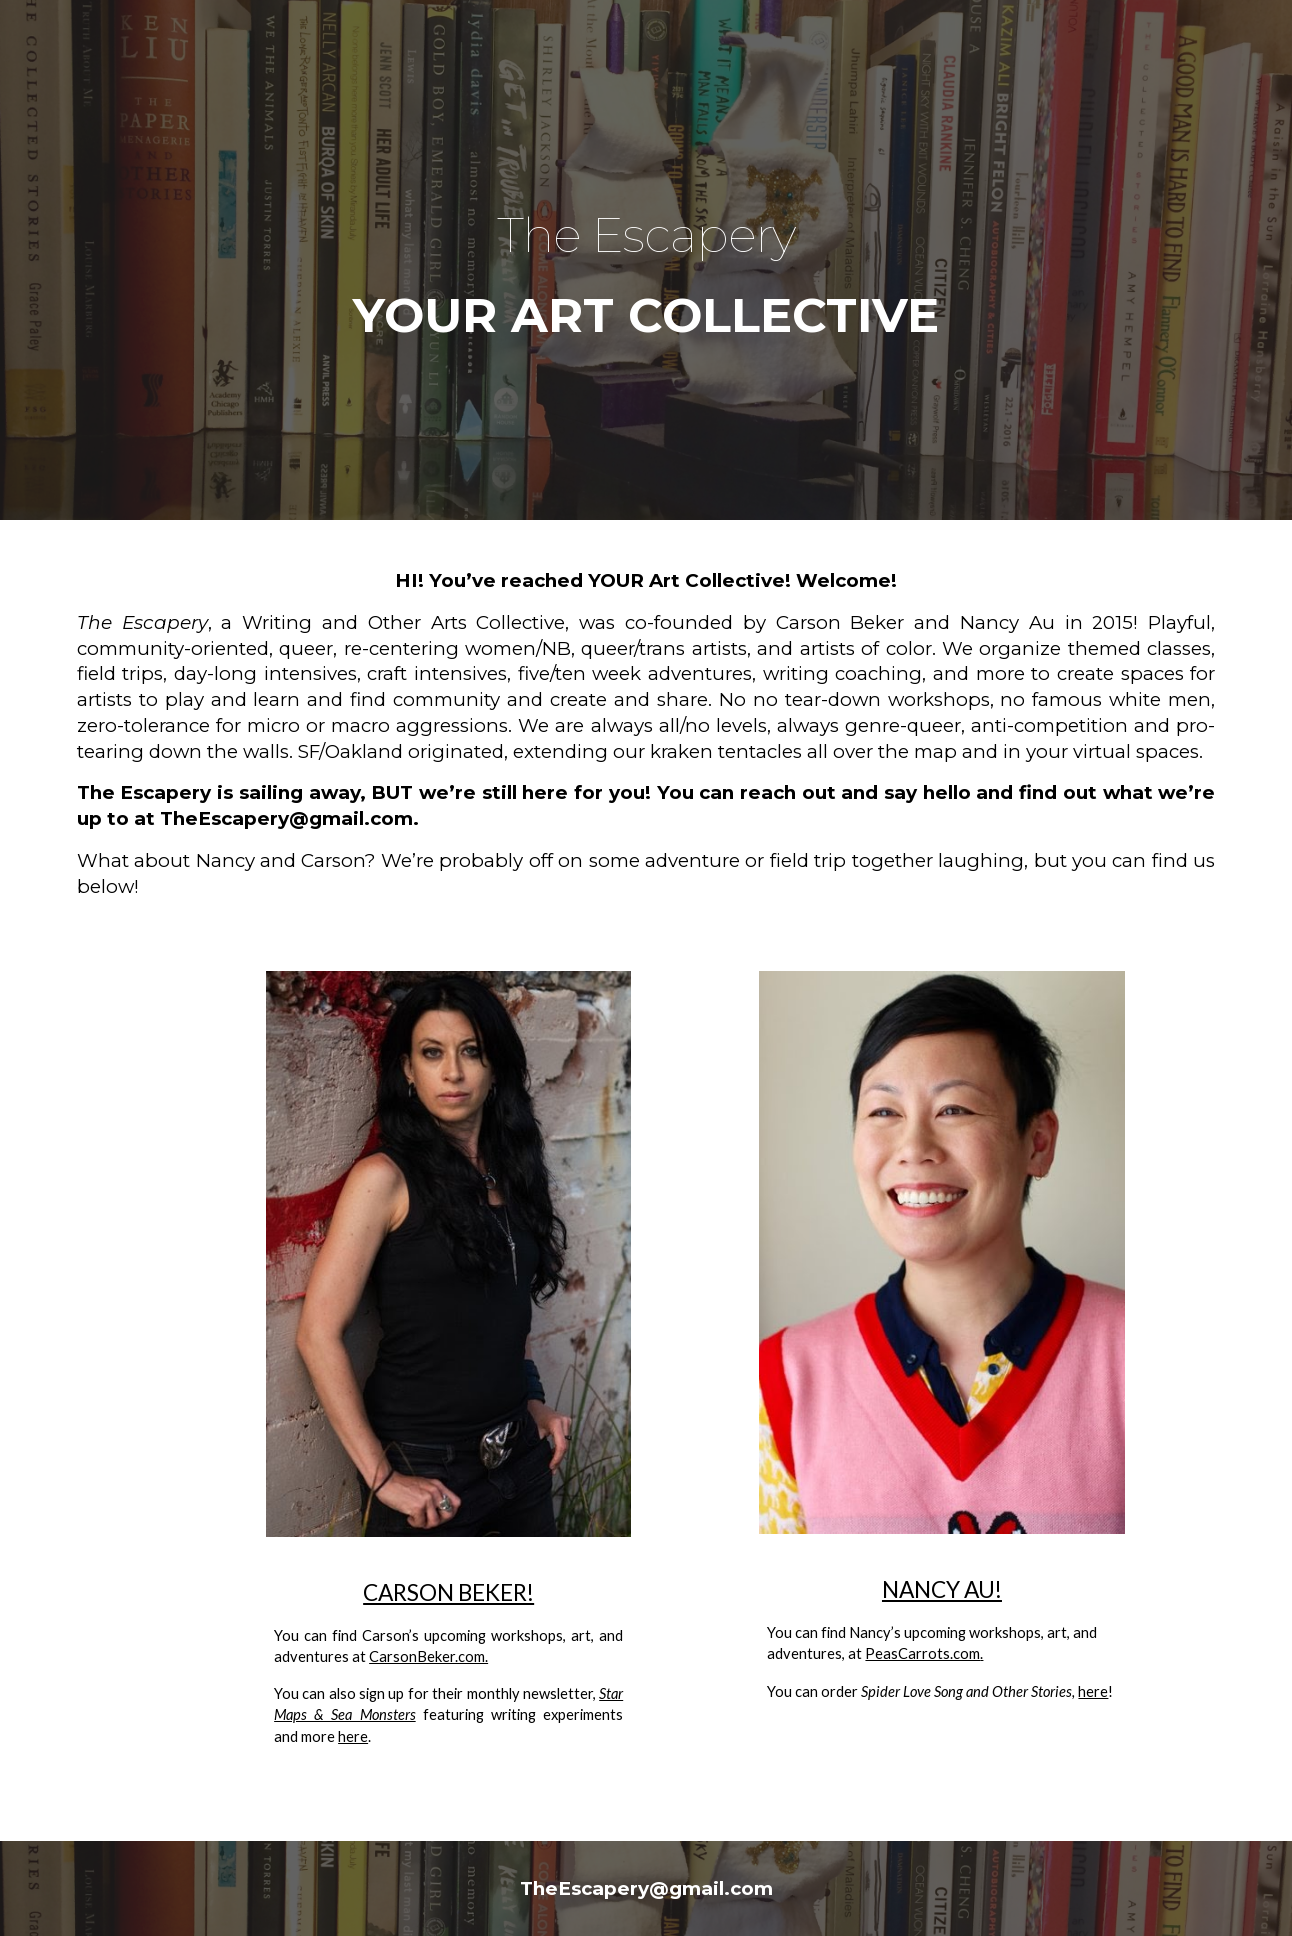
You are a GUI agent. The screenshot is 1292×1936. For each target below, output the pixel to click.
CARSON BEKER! (448, 1592)
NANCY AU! (942, 1589)
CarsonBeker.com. (428, 1656)
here (353, 1736)
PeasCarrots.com (922, 1653)
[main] (646, 259)
